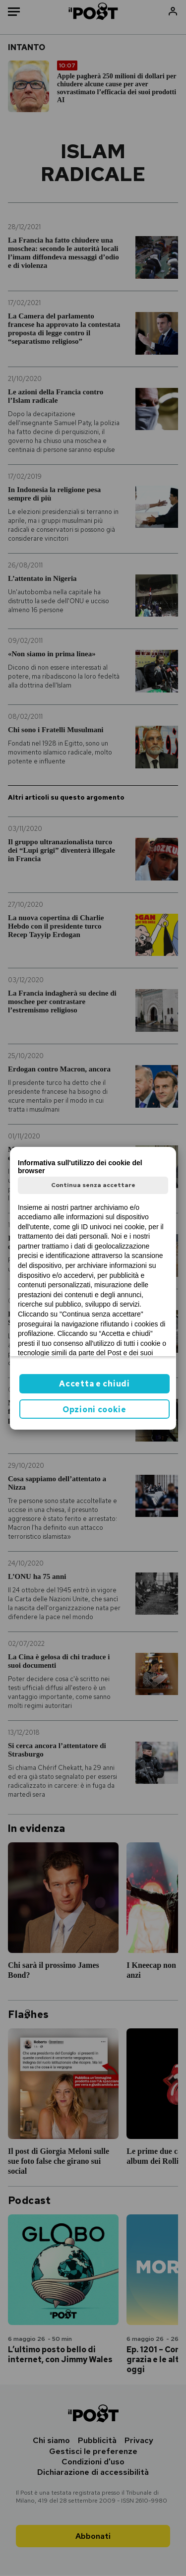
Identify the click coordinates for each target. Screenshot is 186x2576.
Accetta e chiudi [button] (94, 1384)
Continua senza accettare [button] (93, 1185)
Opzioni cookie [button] (94, 1409)
